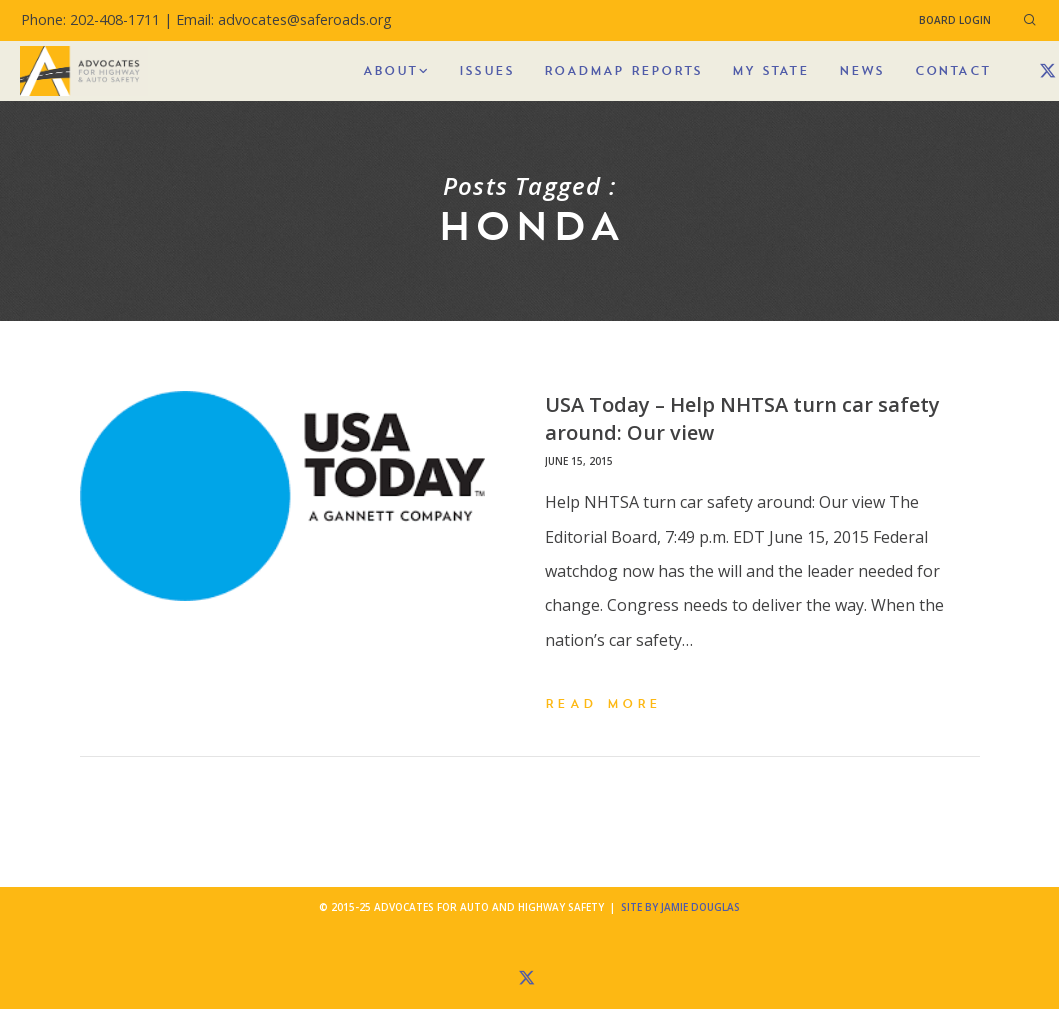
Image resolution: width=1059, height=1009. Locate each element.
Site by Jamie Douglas (680, 907)
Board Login (955, 20)
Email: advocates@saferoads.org (284, 19)
